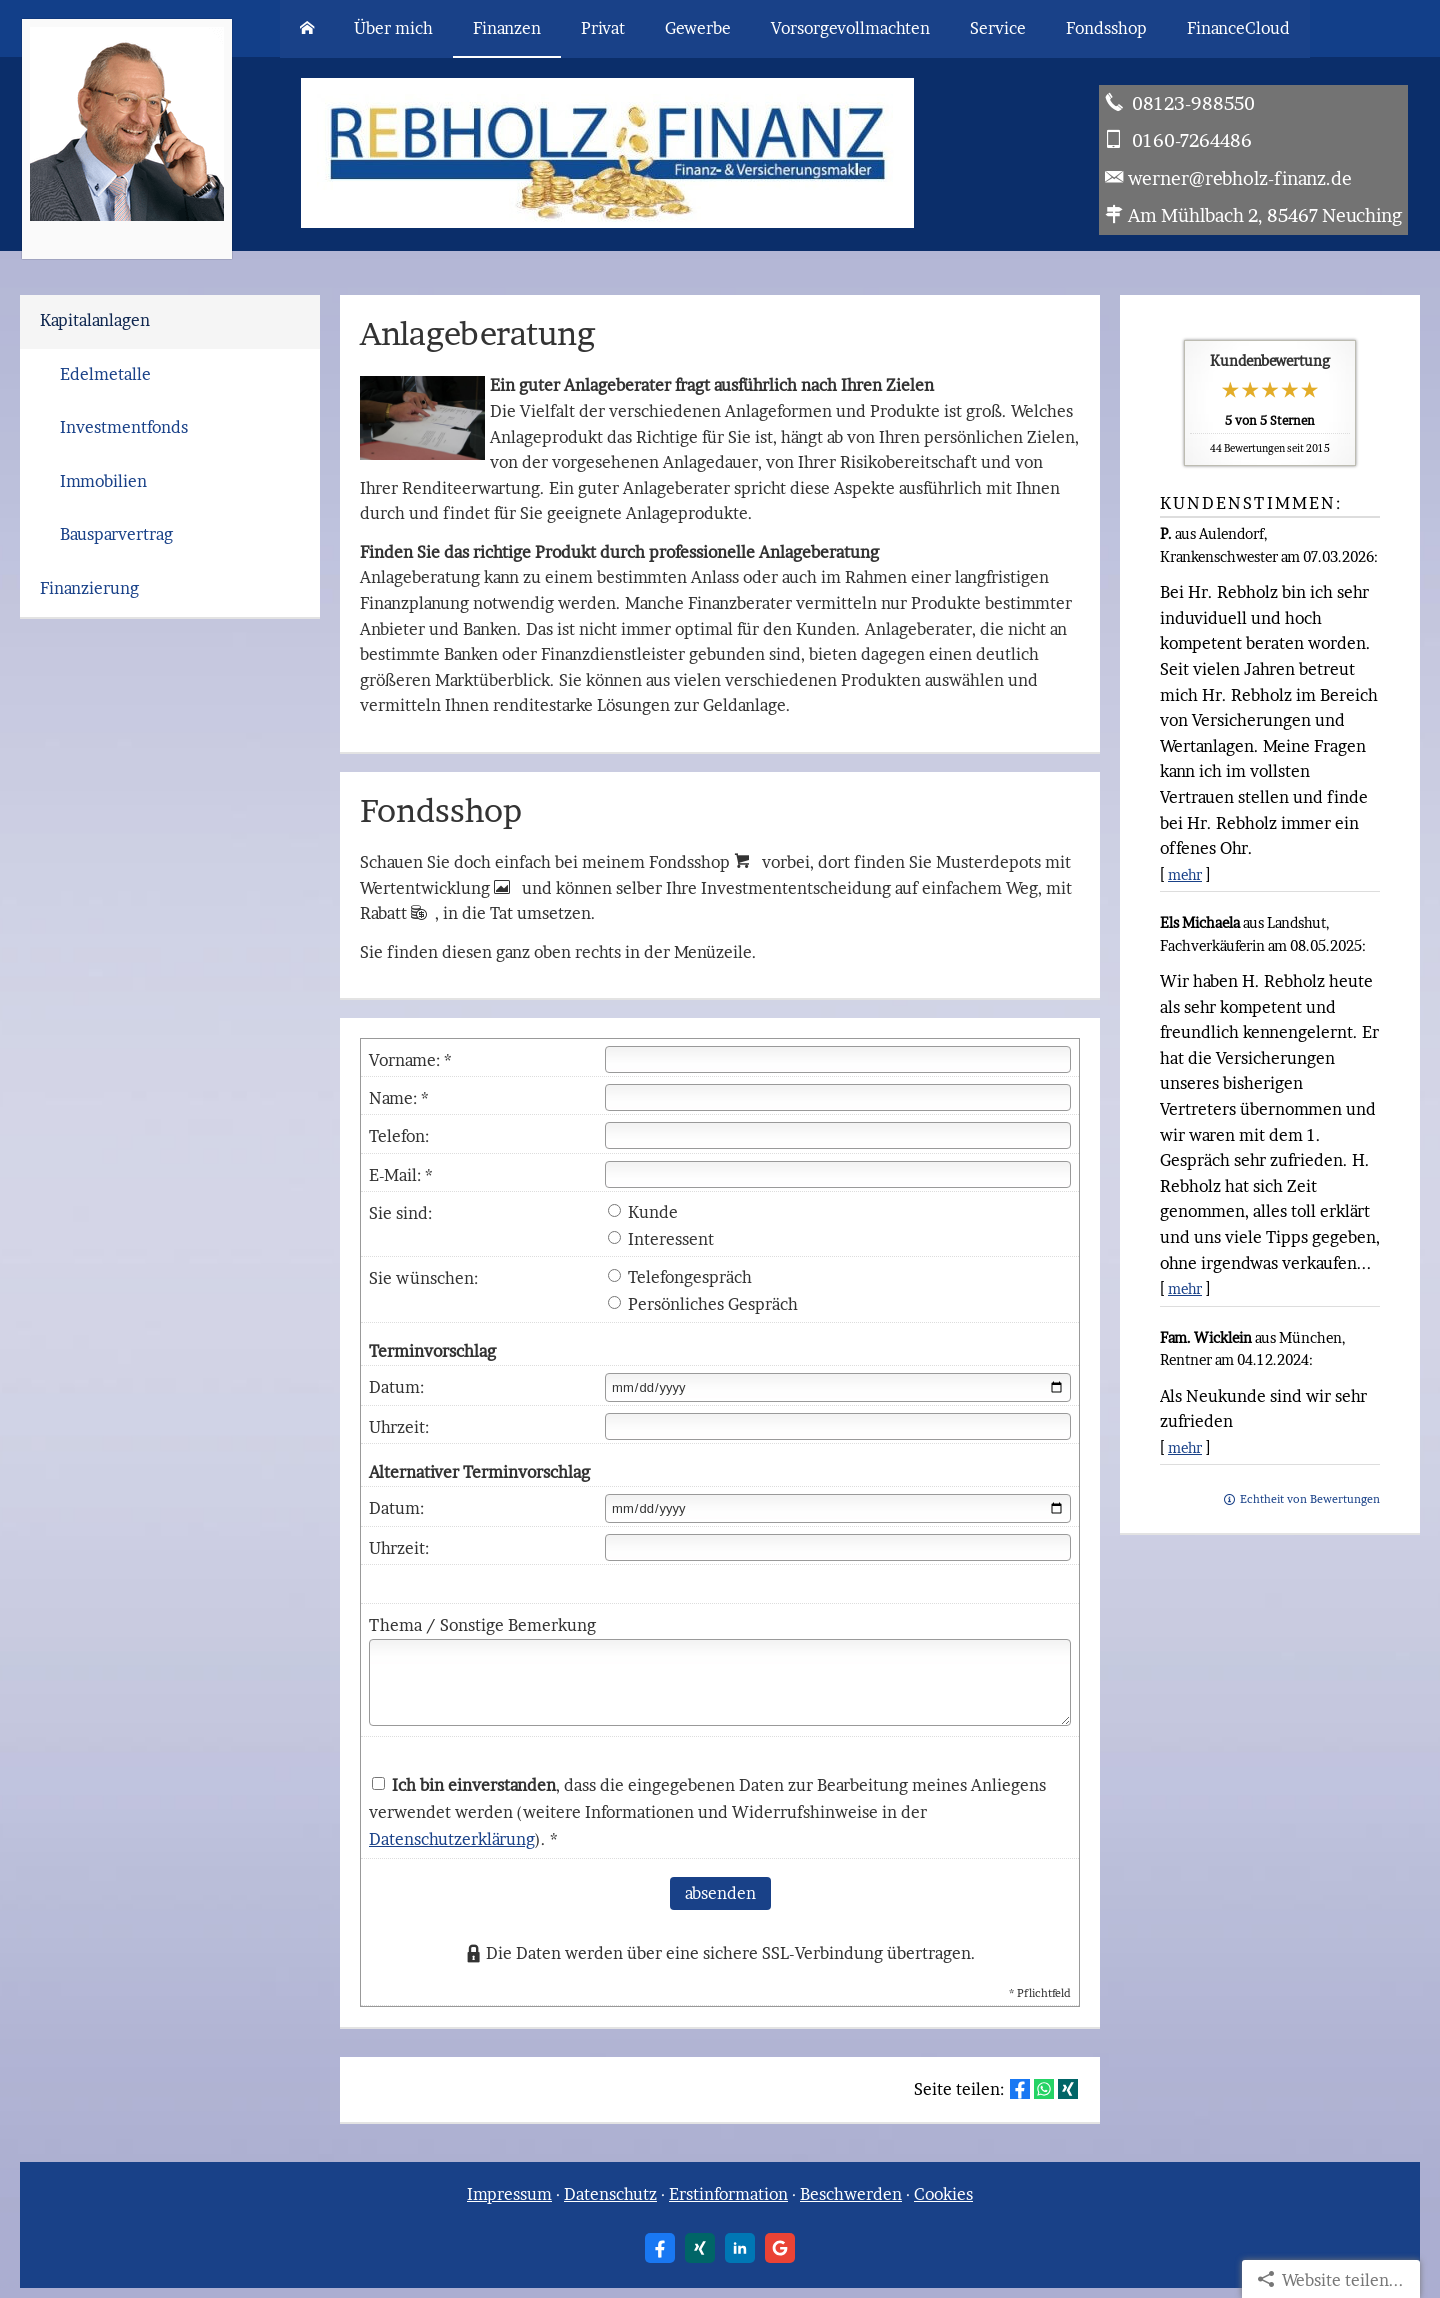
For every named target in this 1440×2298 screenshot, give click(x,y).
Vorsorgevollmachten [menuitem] (850, 28)
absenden (720, 1893)
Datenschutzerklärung (452, 1839)
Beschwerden (851, 2194)
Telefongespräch (680, 1277)
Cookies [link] (943, 2194)
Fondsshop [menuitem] (1106, 28)
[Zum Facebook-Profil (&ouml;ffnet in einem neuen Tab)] (660, 2248)
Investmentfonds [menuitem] (124, 427)
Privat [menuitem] (603, 28)
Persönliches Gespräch (703, 1304)
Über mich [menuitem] (393, 28)
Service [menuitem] (998, 28)
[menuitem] (307, 29)
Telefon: (399, 1136)
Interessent (661, 1239)
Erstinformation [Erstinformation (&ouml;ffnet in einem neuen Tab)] (728, 2194)
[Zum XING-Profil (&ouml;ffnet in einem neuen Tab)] (700, 2248)
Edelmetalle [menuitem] (105, 374)
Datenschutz (610, 2194)
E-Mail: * (401, 1175)
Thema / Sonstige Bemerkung (482, 1625)
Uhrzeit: (399, 1427)
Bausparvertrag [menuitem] (116, 534)
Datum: (396, 1387)
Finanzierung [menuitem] (89, 588)
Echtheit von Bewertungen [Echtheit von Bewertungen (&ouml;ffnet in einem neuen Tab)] (1310, 1499)
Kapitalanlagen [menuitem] (95, 320)
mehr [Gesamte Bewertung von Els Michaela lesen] (1185, 1288)
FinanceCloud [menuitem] (1238, 28)
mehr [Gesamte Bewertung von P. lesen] (1185, 874)
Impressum (509, 2194)
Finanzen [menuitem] (507, 28)
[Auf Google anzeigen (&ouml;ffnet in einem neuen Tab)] (780, 2248)
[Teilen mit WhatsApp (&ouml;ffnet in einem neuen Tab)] (1044, 2089)
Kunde (643, 1212)
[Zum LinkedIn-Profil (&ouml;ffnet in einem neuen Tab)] (740, 2248)
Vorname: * (410, 1060)
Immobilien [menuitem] (103, 481)
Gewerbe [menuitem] (698, 28)
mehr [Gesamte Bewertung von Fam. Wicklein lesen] (1185, 1447)
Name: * (399, 1098)
